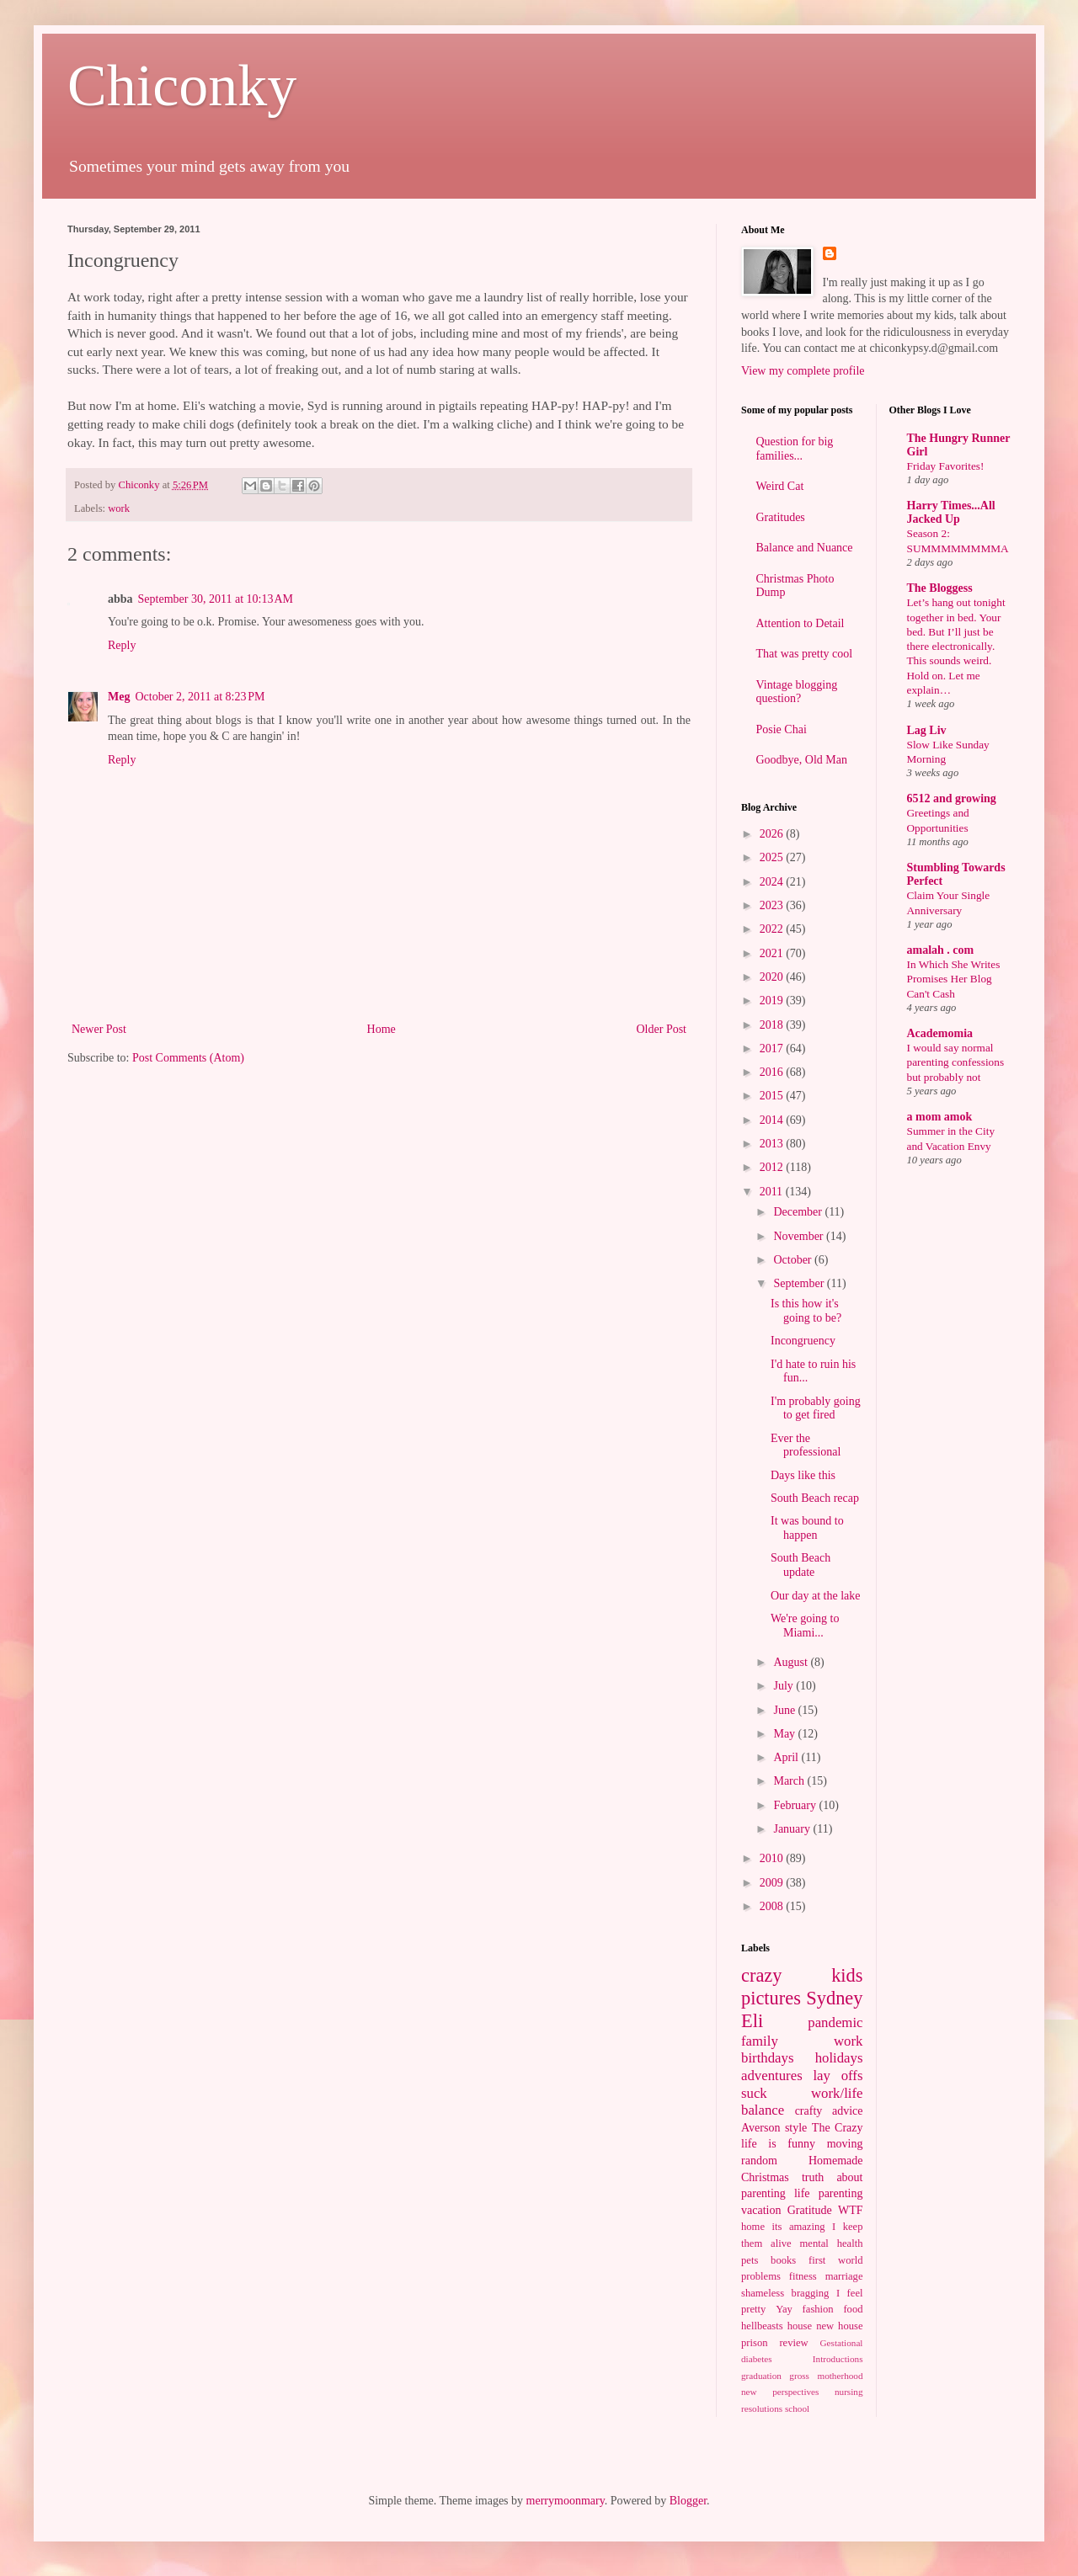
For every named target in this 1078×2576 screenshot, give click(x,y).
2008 (773, 1906)
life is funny (778, 2143)
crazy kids (802, 1975)
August (791, 1662)
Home (381, 1029)
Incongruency (803, 1340)
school (797, 2408)
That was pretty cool (804, 653)
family (759, 2041)
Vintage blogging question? (797, 692)
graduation (761, 2376)
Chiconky (181, 85)
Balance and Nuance (804, 547)
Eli (752, 2020)
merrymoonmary (565, 2500)
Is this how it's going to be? (806, 1310)
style (796, 2127)
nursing (849, 2392)
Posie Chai (781, 729)
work (119, 508)
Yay (784, 2309)
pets (749, 2260)
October (793, 1259)
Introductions (838, 2359)
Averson (760, 2127)
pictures (771, 1998)
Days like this (803, 1475)
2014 (773, 1120)
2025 (773, 857)
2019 (773, 1000)
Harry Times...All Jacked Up (951, 512)
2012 (773, 1167)
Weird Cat (780, 486)
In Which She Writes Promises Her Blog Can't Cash (954, 979)
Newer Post (99, 1029)
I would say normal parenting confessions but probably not (956, 1062)
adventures (772, 2076)
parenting (841, 2193)
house (799, 2326)
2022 (773, 929)
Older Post (662, 1029)
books (783, 2260)
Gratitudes (780, 517)
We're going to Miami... (805, 1625)
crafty (809, 2111)
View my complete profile (803, 371)
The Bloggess (940, 588)
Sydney (834, 1998)
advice (847, 2111)
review (793, 2343)
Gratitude (809, 2210)
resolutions (761, 2408)
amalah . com (940, 950)
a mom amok (940, 1116)
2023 (773, 905)
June (785, 1710)
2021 (773, 953)
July (784, 1685)
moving (845, 2143)
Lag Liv (927, 730)
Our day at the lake (816, 1595)
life (802, 2193)
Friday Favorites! (946, 466)
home (753, 2227)
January (793, 1829)
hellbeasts (762, 2326)
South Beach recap (815, 1498)
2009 (773, 1882)
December (799, 1212)
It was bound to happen (807, 1527)
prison (754, 2343)
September (799, 1283)
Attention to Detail (800, 623)
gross (799, 2376)
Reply (122, 645)
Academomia (940, 1033)
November (799, 1236)
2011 (773, 1191)
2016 (773, 1072)
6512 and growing (951, 798)
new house (839, 2326)
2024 (773, 882)
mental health (831, 2243)
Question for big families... (795, 448)
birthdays (767, 2058)
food (852, 2309)
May (785, 1733)
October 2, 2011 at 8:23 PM (199, 696)
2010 (773, 1858)
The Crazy (837, 2127)
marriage (844, 2276)
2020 (773, 977)
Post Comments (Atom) (188, 1057)
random (759, 2160)
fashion (818, 2309)
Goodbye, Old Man (802, 759)
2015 (773, 1095)
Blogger (688, 2500)
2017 (773, 1048)
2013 (773, 1143)
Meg (119, 696)
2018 (773, 1025)
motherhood (839, 2376)
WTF (850, 2210)
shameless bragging (785, 2293)
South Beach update (800, 1564)
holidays (839, 2058)
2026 (773, 834)
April (787, 1757)
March (790, 1781)
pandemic (835, 2022)
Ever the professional (806, 1445)
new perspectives (780, 2392)
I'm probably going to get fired (816, 1408)
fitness (803, 2276)
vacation (761, 2210)
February (796, 1805)
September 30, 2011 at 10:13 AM (215, 599)
